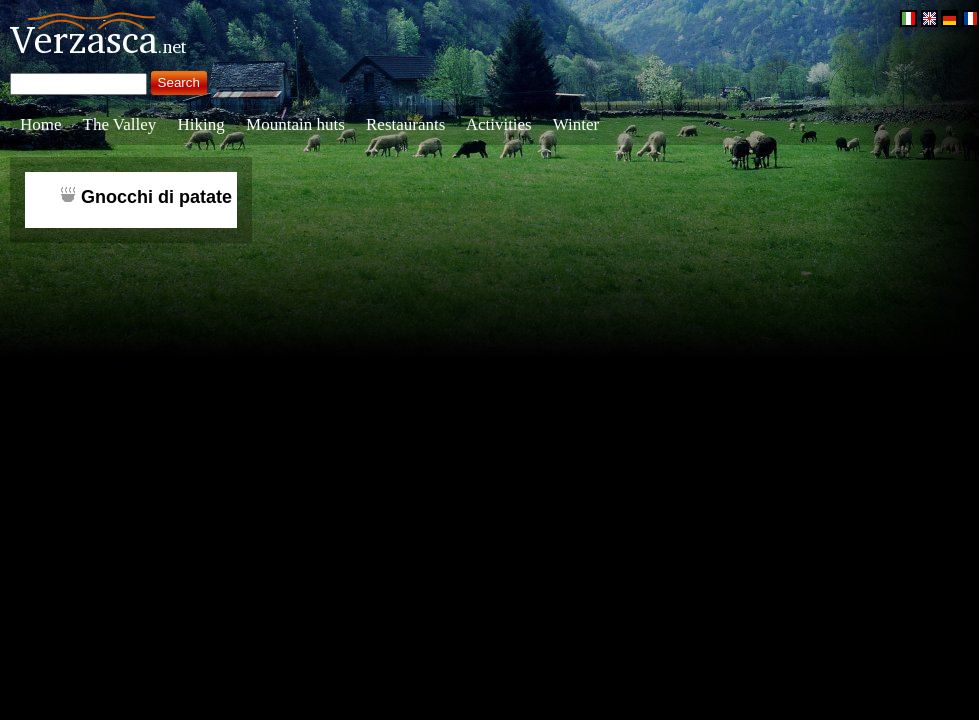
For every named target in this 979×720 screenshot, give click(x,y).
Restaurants (405, 124)
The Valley (120, 124)
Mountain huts (295, 124)
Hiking (201, 124)
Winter (576, 124)
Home (41, 124)
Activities (499, 124)
